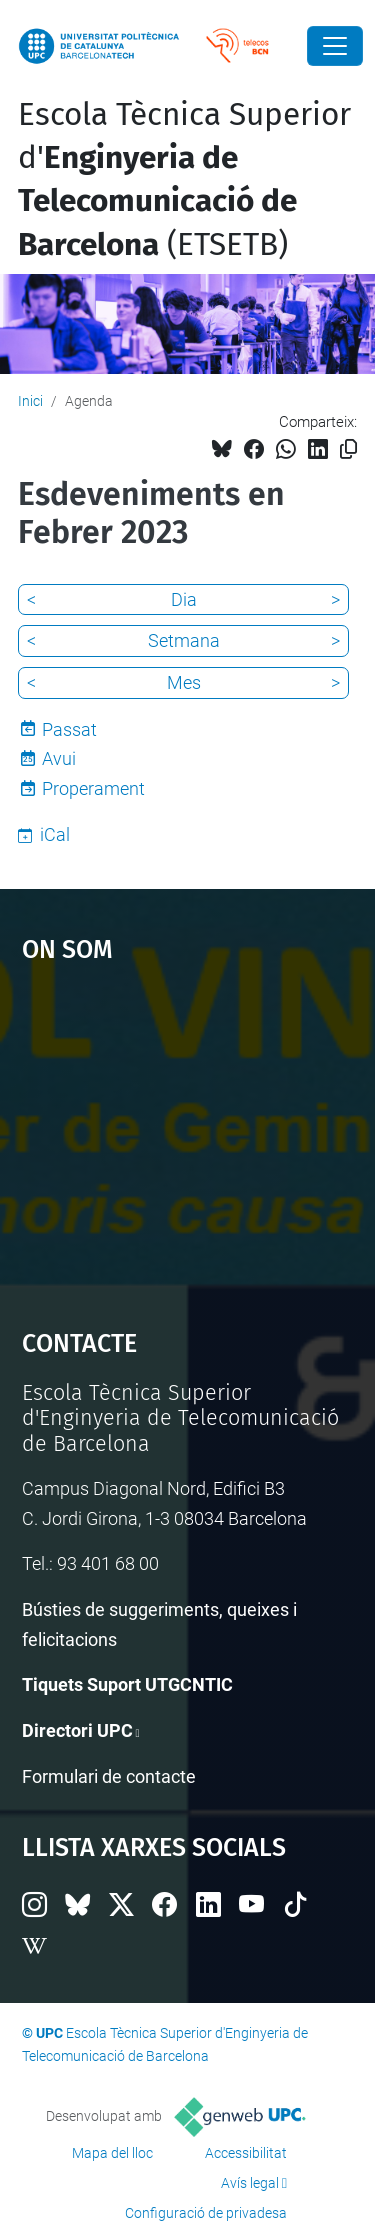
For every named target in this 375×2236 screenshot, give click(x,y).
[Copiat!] (348, 449)
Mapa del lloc (112, 2153)
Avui (59, 758)
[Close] (335, 46)
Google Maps (188, 1137)
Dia (184, 599)
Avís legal (250, 2183)
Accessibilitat (246, 2153)
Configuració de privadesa (206, 2213)
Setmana (184, 640)
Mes (184, 682)
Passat (69, 729)
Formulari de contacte (109, 1776)
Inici (30, 401)
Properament (93, 788)
